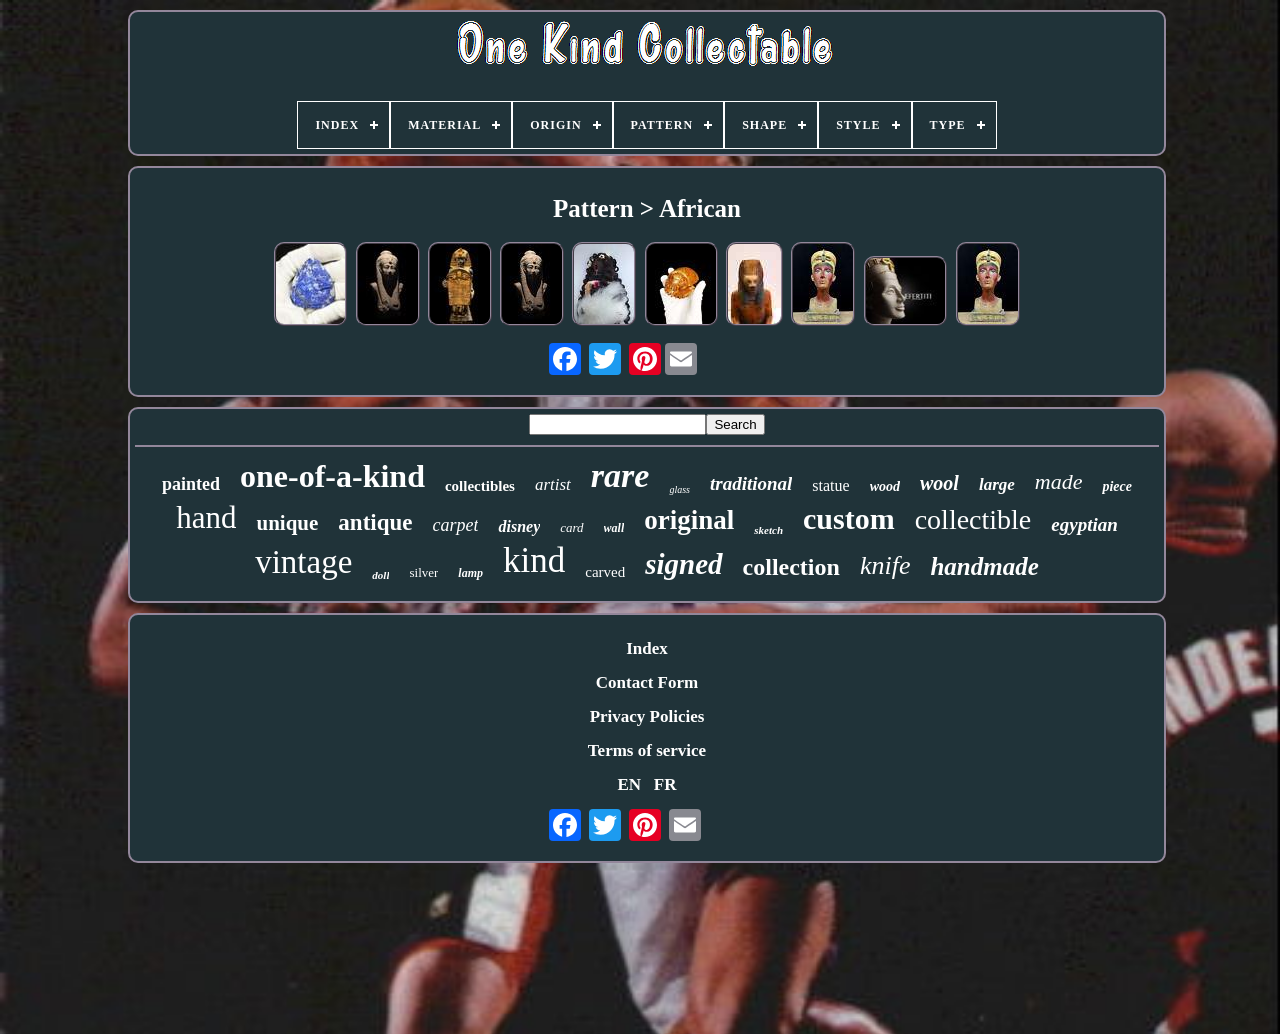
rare (620, 475)
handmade (984, 566)
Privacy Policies (647, 716)
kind (534, 560)
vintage (303, 562)
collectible (973, 519)
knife (885, 565)
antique (375, 522)
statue (830, 485)
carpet (455, 525)
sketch (768, 530)
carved (605, 572)
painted (191, 484)
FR (665, 784)
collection (791, 567)
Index (647, 648)
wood (885, 486)
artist (553, 484)
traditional (751, 483)
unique (287, 523)
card (571, 527)
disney (519, 526)
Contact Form (647, 682)
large (997, 484)
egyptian (1084, 524)
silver (423, 572)
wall (614, 528)
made (1059, 481)
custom (849, 518)
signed (683, 564)
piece (1117, 486)
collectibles (480, 486)
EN (629, 784)
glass (679, 489)
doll (380, 575)
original (689, 520)
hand (206, 517)
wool (939, 483)
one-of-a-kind (332, 476)
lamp (470, 573)
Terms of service (647, 750)
